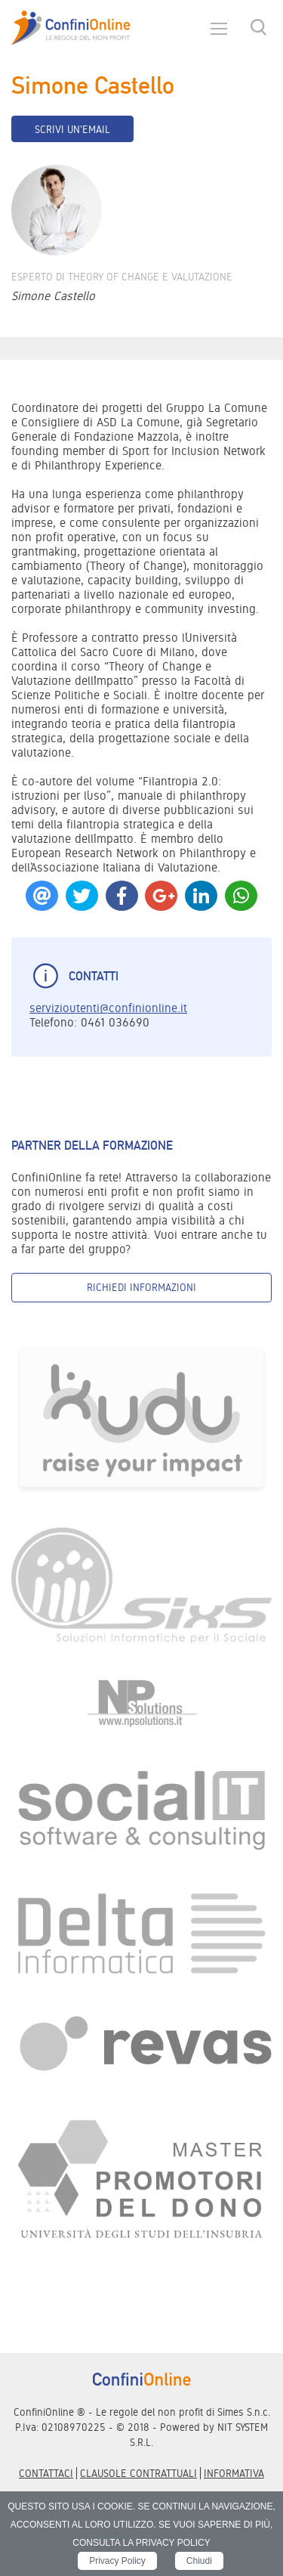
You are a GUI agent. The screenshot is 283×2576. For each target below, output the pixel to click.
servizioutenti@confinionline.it (108, 1008)
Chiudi (199, 2561)
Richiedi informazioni (141, 1287)
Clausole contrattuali (138, 2473)
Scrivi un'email (72, 129)
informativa (234, 2473)
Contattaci (46, 2473)
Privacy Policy (117, 2561)
